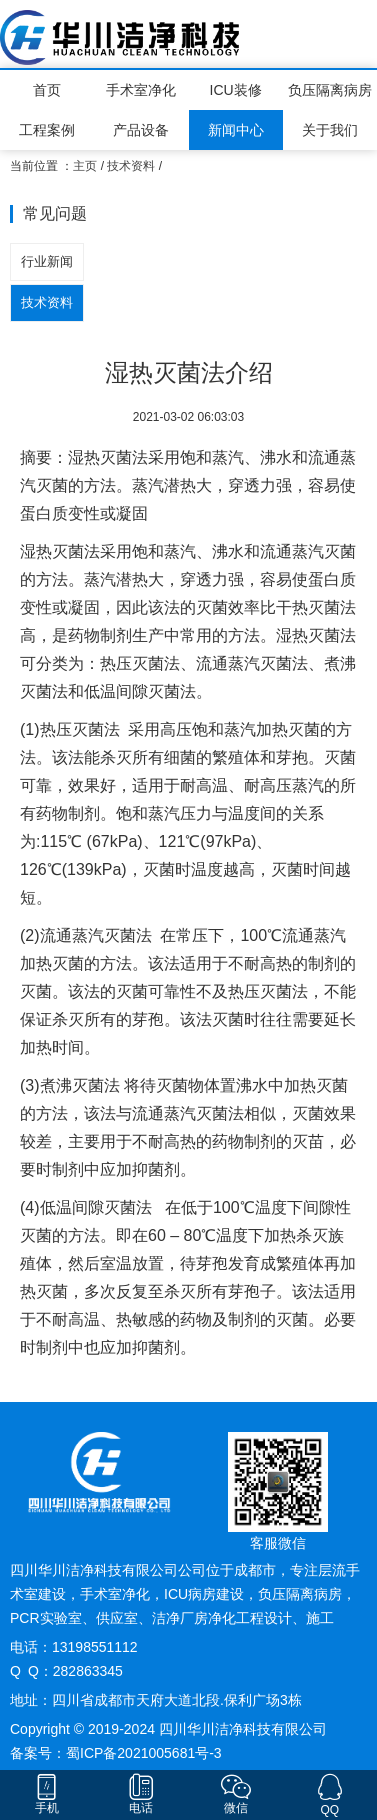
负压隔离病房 (330, 90)
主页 (85, 166)
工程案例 (47, 130)
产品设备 (141, 130)
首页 (47, 90)
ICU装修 (236, 90)
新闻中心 (236, 130)
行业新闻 (47, 261)
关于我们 (330, 130)
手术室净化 (141, 90)
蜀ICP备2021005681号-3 (144, 1753)
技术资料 (131, 166)
